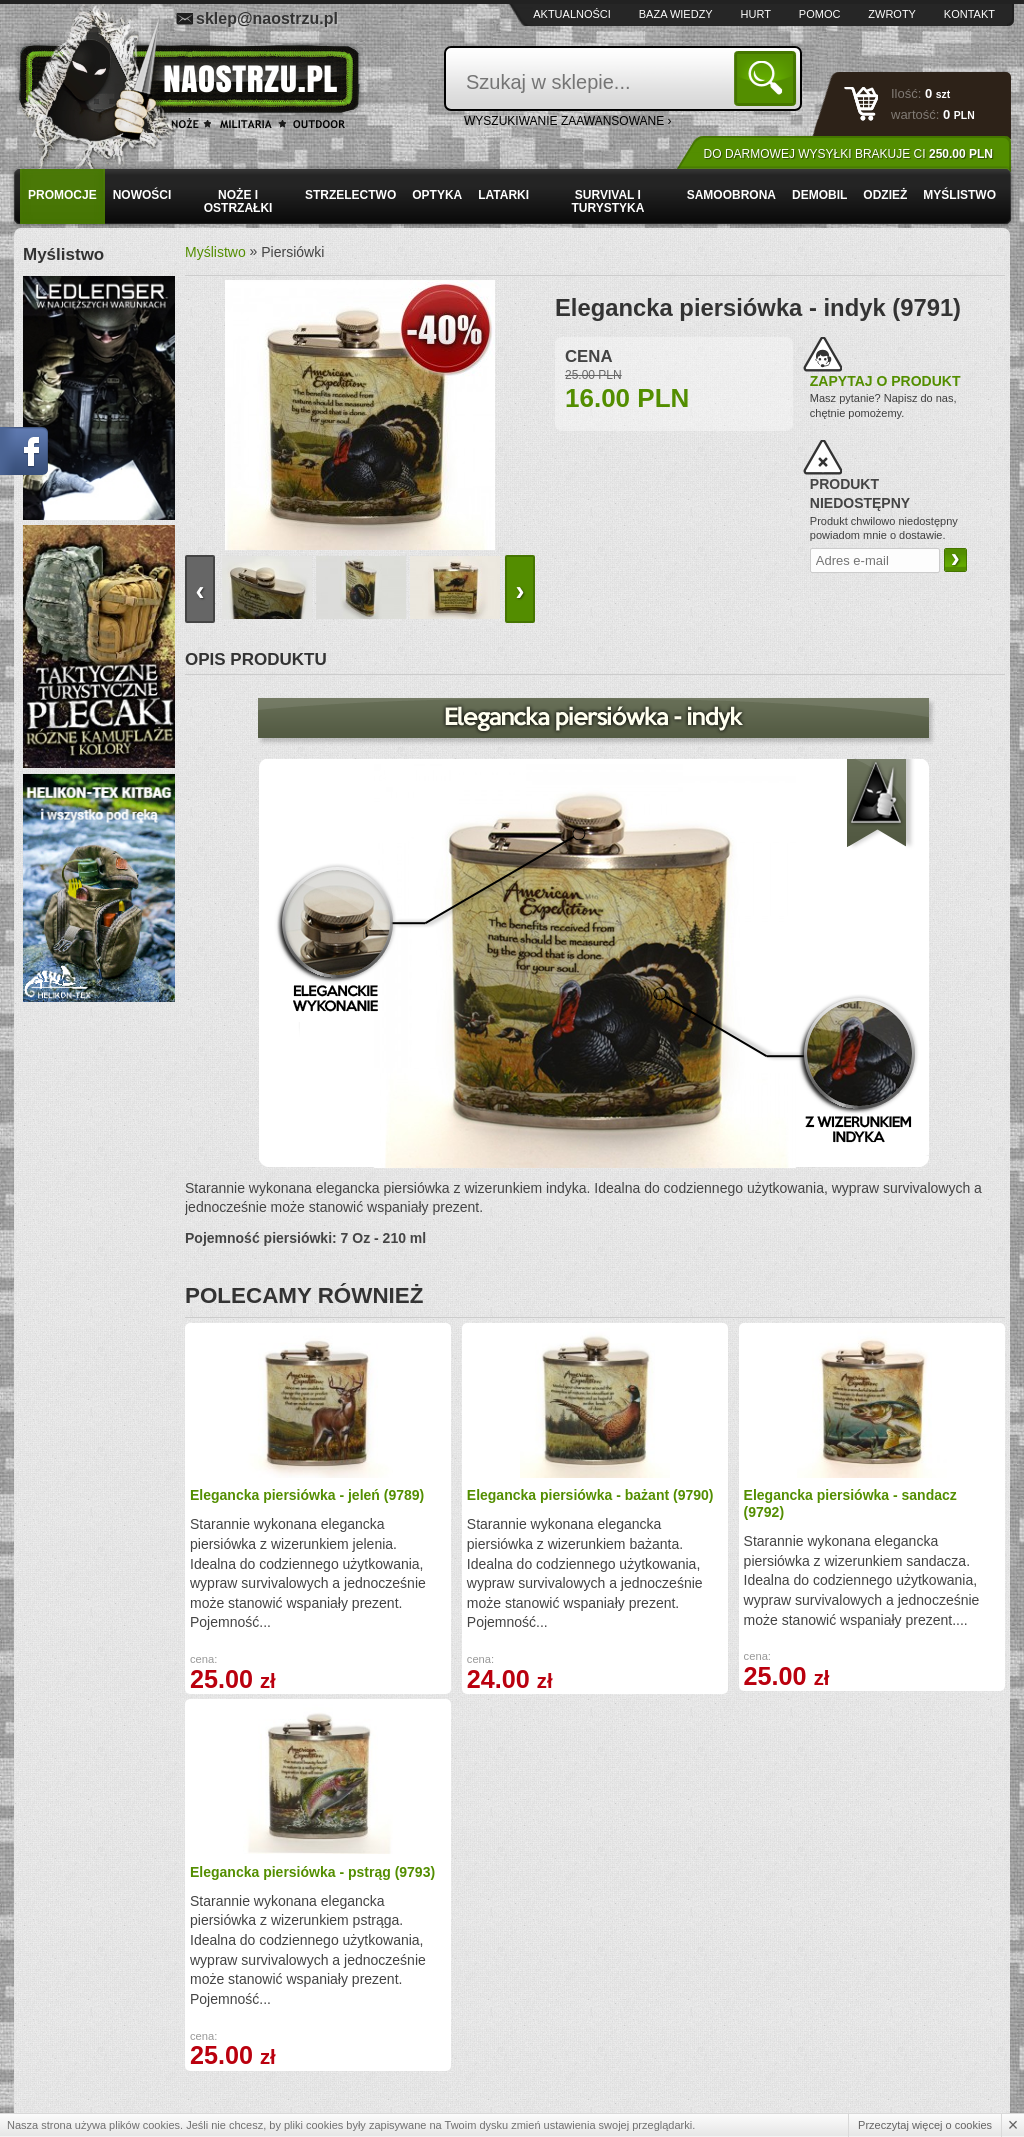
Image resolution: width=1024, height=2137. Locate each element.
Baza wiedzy (676, 14)
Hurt (756, 14)
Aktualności (572, 14)
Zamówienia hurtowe (106, 2021)
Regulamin (79, 2043)
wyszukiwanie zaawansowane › (568, 121)
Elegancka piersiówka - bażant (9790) (473, 1503)
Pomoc (820, 14)
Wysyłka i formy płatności (118, 2000)
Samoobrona (731, 195)
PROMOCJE (62, 195)
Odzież (885, 195)
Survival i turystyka (607, 201)
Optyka (437, 195)
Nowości (142, 195)
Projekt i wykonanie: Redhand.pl (917, 2104)
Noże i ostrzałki (238, 201)
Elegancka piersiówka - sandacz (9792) (679, 1503)
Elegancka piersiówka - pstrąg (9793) (885, 1503)
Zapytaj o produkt (885, 381)
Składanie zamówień (338, 2043)
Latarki (503, 195)
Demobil (819, 195)
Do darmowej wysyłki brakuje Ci (848, 154)
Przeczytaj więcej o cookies (925, 2125)
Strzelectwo (350, 195)
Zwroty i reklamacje (334, 2021)
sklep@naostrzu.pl (267, 18)
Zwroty (892, 14)
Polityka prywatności (105, 2065)
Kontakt (969, 14)
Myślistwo (959, 195)
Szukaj (768, 77)
